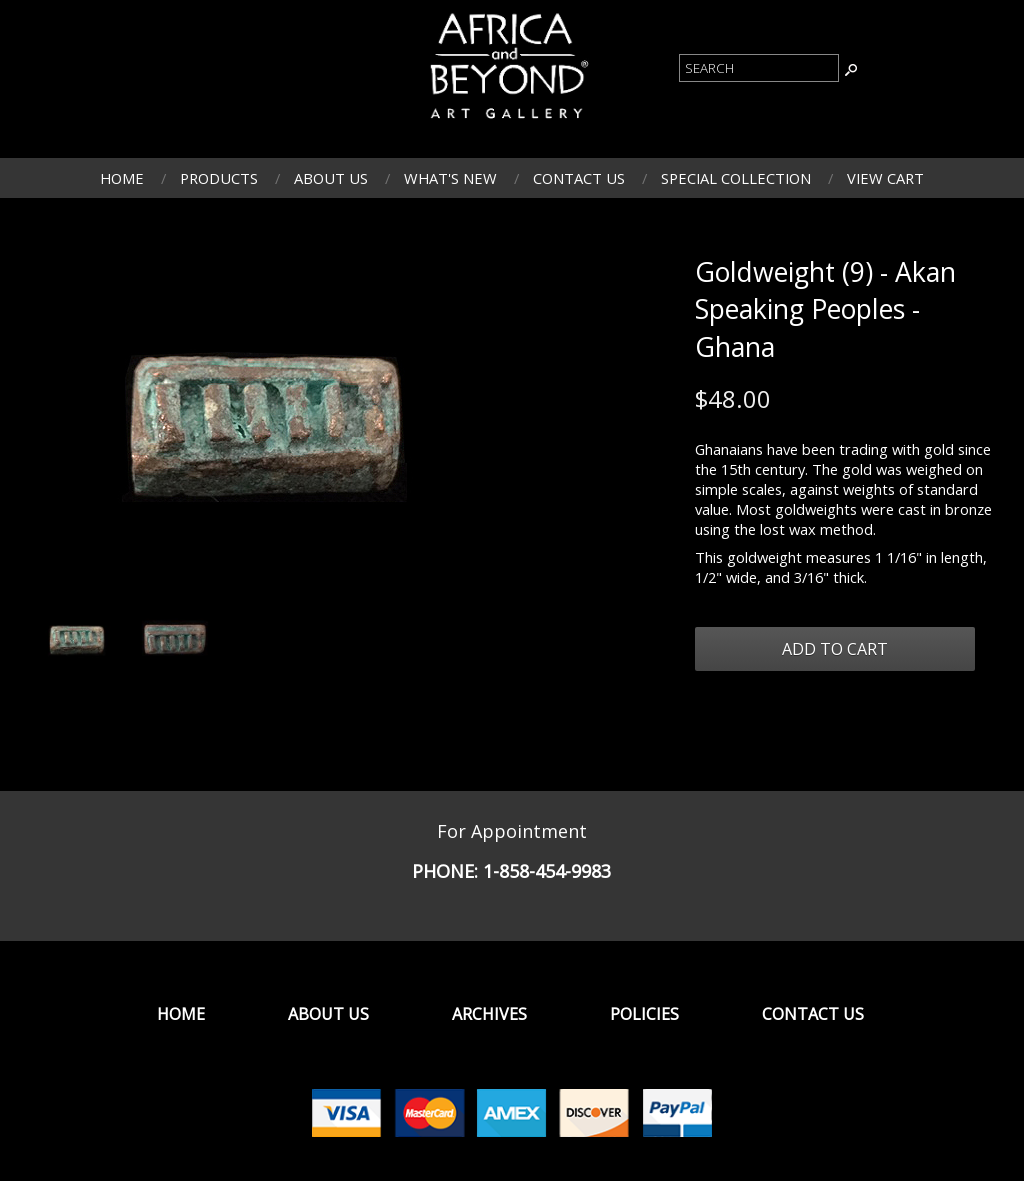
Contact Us (579, 178)
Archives (489, 1014)
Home (122, 178)
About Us (331, 178)
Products (219, 178)
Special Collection (736, 178)
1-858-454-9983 (547, 871)
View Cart (885, 178)
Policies (644, 1014)
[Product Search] (759, 68)
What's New (450, 178)
